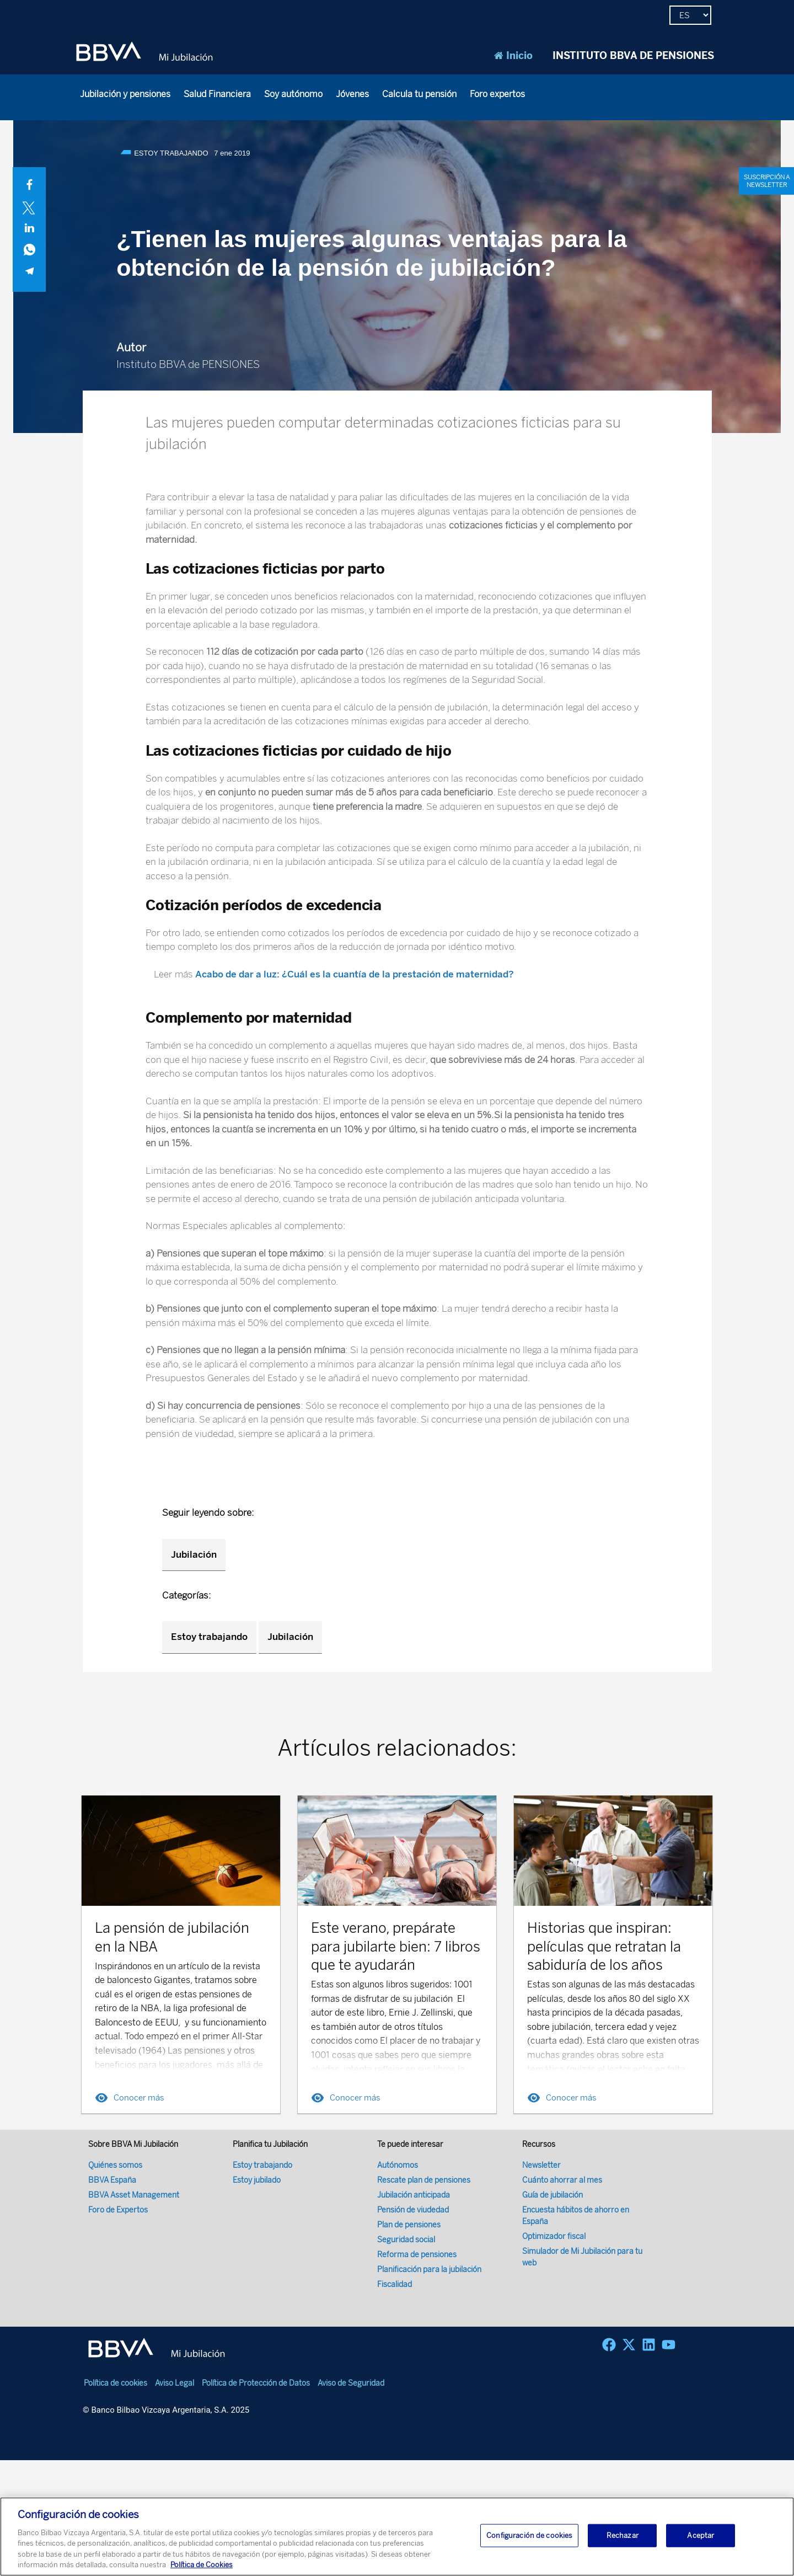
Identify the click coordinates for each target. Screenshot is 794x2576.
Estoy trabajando (209, 1636)
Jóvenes (352, 94)
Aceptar (700, 2535)
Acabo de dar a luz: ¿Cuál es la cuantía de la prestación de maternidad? (354, 974)
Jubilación (194, 1554)
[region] (397, 2536)
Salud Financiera (217, 94)
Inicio (513, 56)
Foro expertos (497, 94)
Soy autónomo (293, 94)
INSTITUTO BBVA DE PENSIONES (633, 56)
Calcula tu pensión (419, 94)
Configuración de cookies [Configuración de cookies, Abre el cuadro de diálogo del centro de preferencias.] (529, 2535)
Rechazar (623, 2535)
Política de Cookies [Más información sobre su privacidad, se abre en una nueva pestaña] (201, 2565)
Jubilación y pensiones (125, 94)
